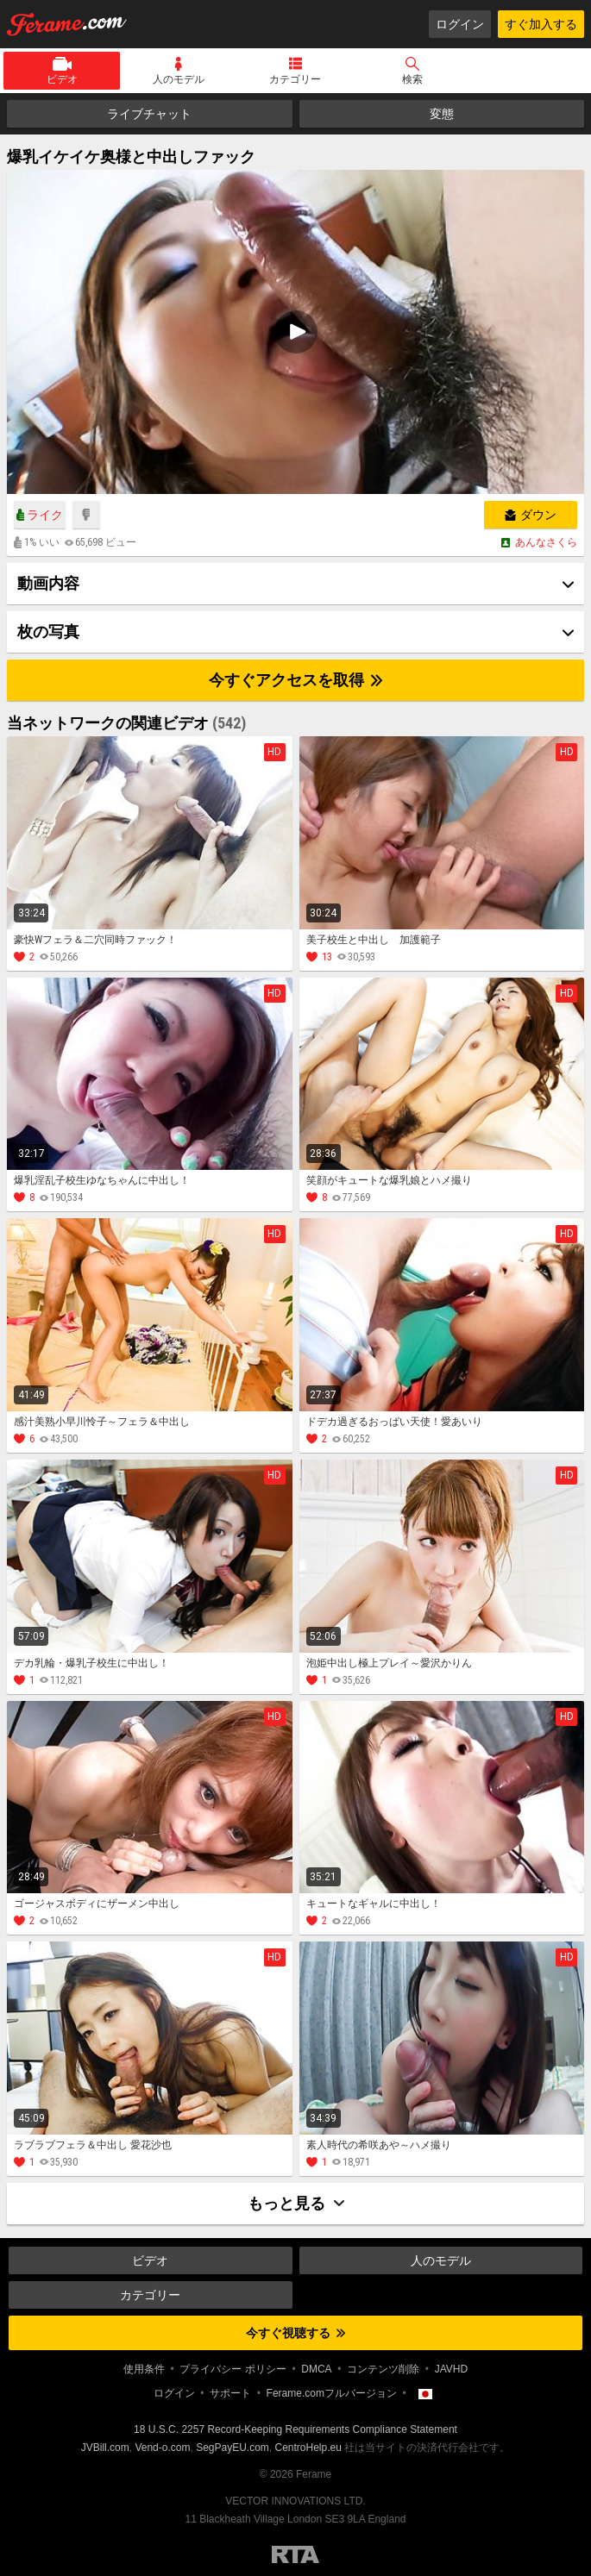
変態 (442, 114)
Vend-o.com (162, 2448)
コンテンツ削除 (383, 2369)
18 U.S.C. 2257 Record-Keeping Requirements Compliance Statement (295, 2429)
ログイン (460, 24)
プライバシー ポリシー (232, 2369)
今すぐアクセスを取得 (295, 680)
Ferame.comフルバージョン (332, 2393)
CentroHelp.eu (308, 2448)
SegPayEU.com (232, 2448)
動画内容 (48, 583)
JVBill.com (105, 2448)
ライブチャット (149, 114)
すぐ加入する (541, 24)
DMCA (316, 2369)
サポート (230, 2393)
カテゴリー (295, 79)
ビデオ (62, 79)
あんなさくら (546, 542)
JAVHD (451, 2369)
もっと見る (296, 2203)
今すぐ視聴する (295, 2333)
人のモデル (178, 79)
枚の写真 (48, 631)
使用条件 (144, 2369)
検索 (412, 79)
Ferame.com (67, 24)
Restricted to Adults (295, 2554)
